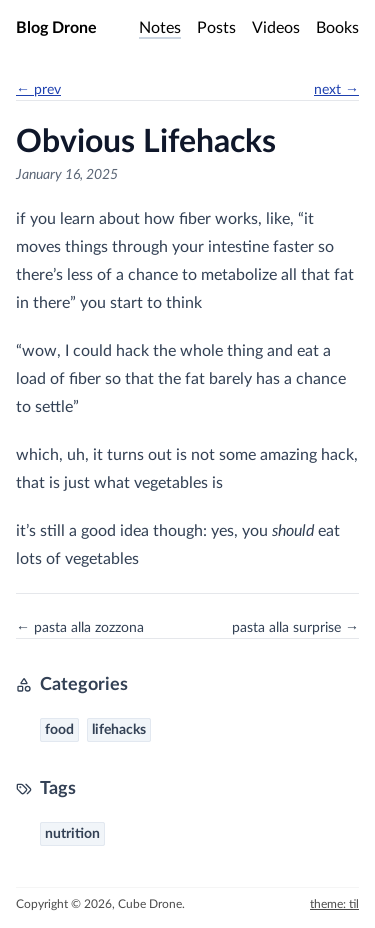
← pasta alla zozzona (80, 628)
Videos (276, 28)
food (59, 730)
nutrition (72, 834)
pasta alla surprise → (295, 628)
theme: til (334, 904)
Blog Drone (56, 28)
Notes (160, 28)
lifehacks (119, 730)
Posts (216, 28)
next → (336, 90)
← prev (38, 90)
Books (337, 28)
